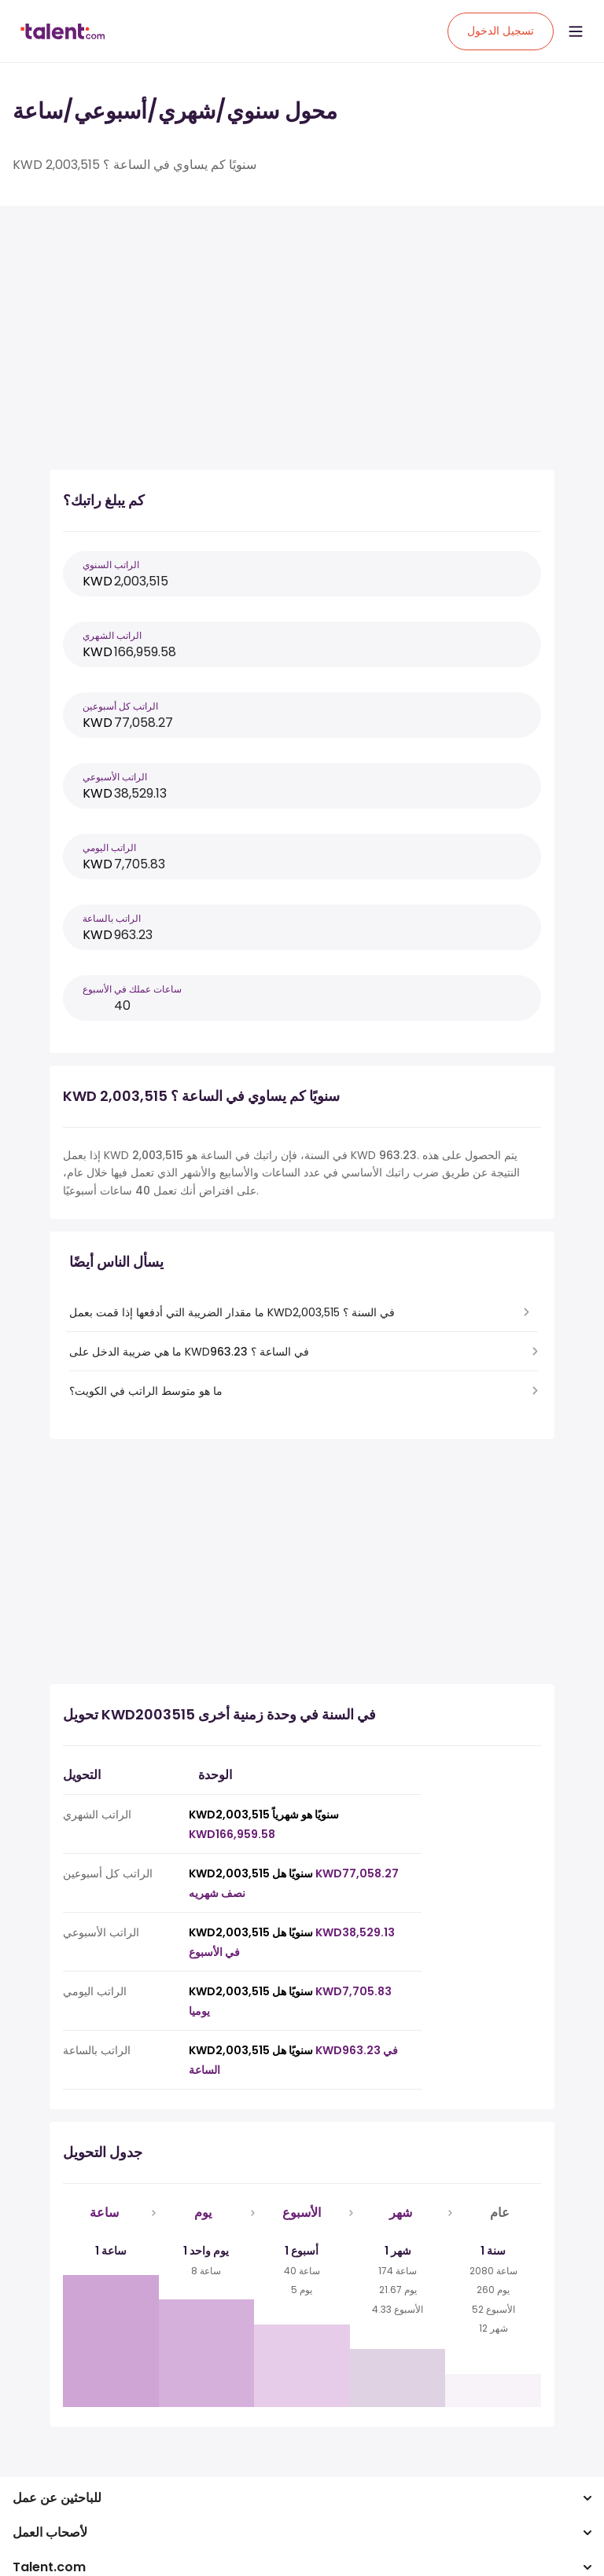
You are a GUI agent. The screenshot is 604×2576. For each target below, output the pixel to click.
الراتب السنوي (111, 564)
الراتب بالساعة (112, 918)
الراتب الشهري (112, 635)
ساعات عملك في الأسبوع (132, 989)
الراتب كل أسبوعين (120, 706)
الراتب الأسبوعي (115, 776)
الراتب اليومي (109, 847)
